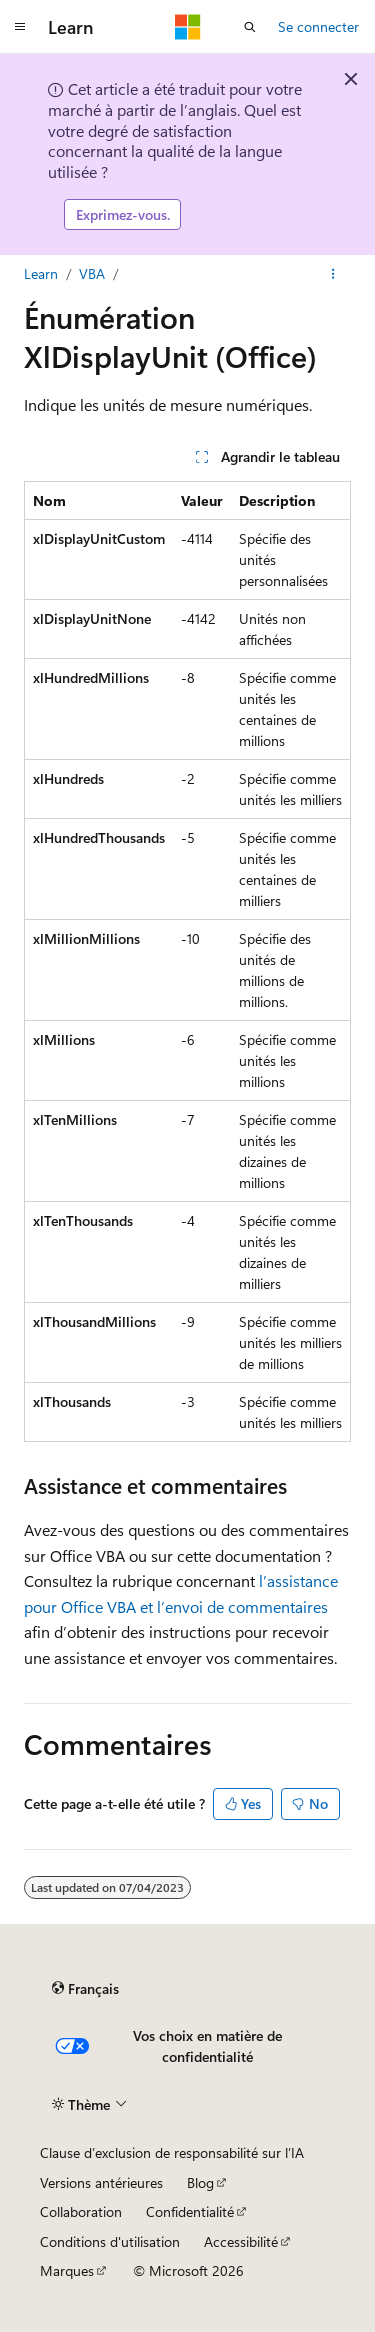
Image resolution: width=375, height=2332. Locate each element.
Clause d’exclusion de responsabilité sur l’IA (172, 2152)
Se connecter (318, 26)
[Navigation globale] (20, 27)
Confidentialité (190, 2211)
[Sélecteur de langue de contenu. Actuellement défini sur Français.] (85, 1989)
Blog (200, 2182)
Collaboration (81, 2211)
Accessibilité (241, 2241)
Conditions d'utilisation (110, 2241)
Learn (41, 273)
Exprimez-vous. (123, 214)
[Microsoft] (188, 27)
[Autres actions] (333, 274)
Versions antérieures (101, 2182)
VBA (92, 273)
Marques (67, 2270)
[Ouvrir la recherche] (250, 27)
